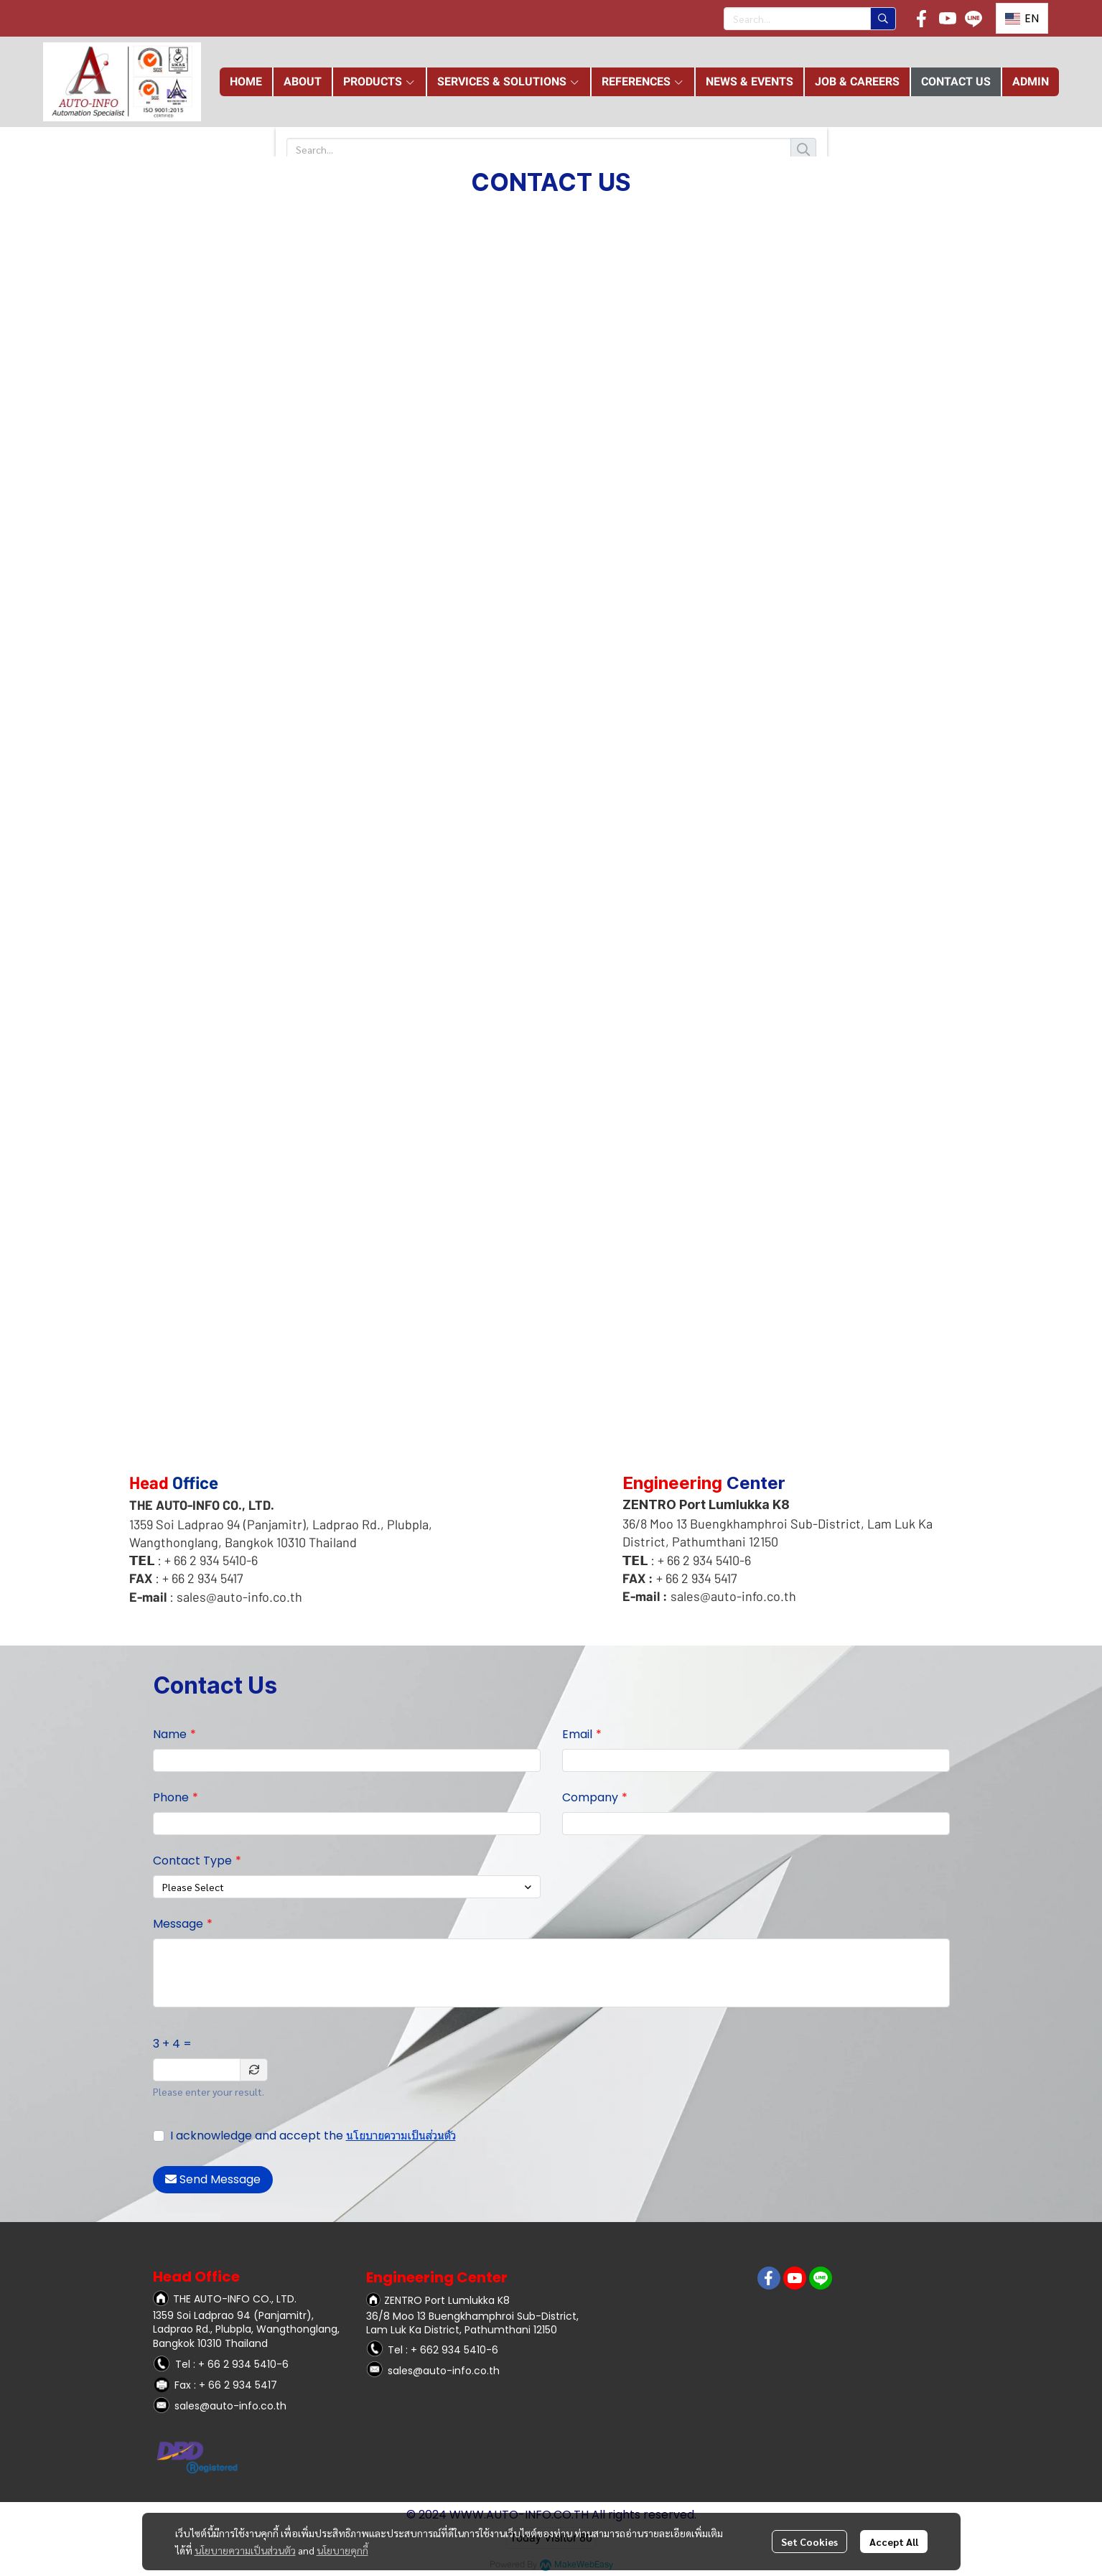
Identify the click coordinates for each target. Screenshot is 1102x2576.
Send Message (213, 2179)
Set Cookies (809, 2541)
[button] (810, 19)
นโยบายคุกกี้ (342, 2550)
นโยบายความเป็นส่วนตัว (401, 2135)
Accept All (893, 2541)
